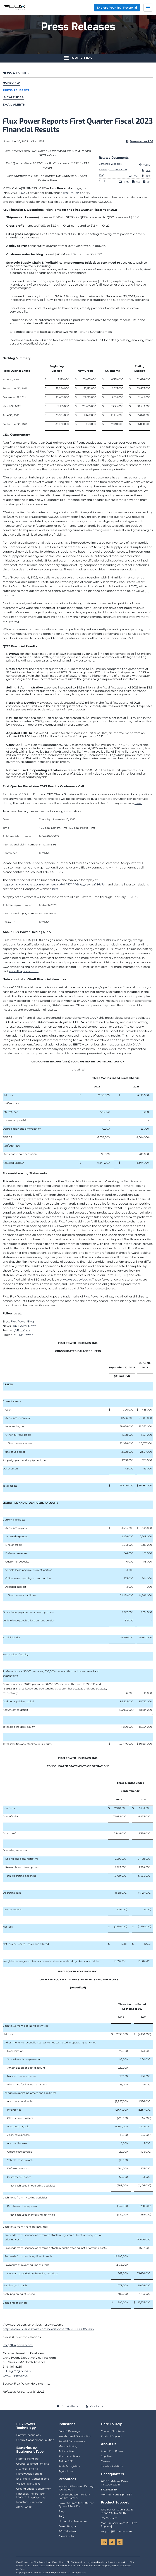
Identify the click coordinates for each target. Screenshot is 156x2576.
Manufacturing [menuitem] (68, 2446)
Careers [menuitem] (105, 2461)
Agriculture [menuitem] (66, 2471)
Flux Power (25, 1335)
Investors (78, 57)
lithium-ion (71, 192)
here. (138, 803)
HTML (133, 176)
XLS (136, 181)
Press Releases (16, 90)
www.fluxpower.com (24, 971)
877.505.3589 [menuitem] (109, 2489)
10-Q (101, 175)
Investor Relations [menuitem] (112, 2466)
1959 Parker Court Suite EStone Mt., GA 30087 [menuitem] (117, 2511)
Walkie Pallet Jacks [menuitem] (28, 2483)
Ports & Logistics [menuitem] (69, 2466)
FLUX (21, 192)
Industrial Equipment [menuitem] (29, 2502)
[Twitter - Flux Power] (112, 2542)
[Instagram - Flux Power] (120, 2542)
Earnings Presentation (113, 169)
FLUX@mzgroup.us (17, 2371)
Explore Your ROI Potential (117, 7)
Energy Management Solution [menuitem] (35, 2440)
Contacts (96, 2406)
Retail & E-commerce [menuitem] (72, 2441)
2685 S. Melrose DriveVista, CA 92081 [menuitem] (114, 2483)
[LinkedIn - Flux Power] (104, 2542)
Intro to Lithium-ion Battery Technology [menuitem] (76, 2488)
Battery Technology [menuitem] (28, 2435)
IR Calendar (13, 97)
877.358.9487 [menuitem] (109, 2518)
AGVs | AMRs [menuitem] (24, 2507)
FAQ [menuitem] (61, 2516)
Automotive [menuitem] (66, 2451)
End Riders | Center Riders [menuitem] (32, 2478)
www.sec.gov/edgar (77, 1279)
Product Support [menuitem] (111, 2436)
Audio (144, 164)
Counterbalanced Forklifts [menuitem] (32, 2463)
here (55, 889)
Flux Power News (23, 1326)
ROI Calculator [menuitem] (68, 2531)
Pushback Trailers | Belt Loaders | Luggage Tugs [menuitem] (31, 2495)
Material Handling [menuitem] (27, 2458)
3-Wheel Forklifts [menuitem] (27, 2468)
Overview (11, 83)
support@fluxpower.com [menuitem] (116, 2531)
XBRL (102, 181)
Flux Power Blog (22, 1321)
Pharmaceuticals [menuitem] (69, 2456)
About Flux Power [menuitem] (112, 2451)
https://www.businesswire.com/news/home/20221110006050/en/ (48, 2329)
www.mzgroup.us (15, 2375)
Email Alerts (14, 104)
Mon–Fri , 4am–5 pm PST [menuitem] (116, 2494)
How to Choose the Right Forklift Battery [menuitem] (74, 2496)
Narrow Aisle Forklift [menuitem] (29, 2473)
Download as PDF (139, 141)
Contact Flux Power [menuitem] (113, 2431)
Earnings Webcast (110, 163)
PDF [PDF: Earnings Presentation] (145, 170)
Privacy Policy (78, 2572)
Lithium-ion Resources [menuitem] (73, 2521)
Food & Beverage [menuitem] (69, 2431)
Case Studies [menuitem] (67, 2536)
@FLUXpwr (22, 1330)
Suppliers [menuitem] (106, 2456)
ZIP (146, 181)
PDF (145, 176)
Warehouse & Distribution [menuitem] (75, 2436)
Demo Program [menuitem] (68, 2526)
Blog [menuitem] (62, 2511)
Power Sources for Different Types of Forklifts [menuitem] (76, 2504)
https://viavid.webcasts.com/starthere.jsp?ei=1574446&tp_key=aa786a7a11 (55, 884)
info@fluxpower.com (18, 2345)
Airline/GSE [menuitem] (66, 2461)
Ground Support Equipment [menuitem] (33, 2488)
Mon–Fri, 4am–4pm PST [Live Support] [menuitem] (119, 2524)
